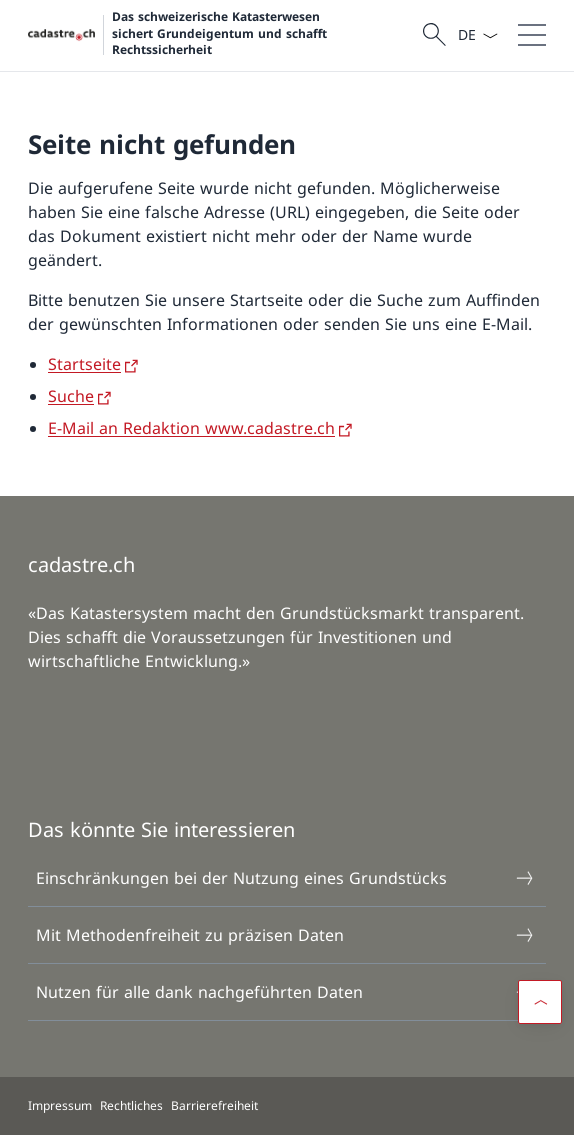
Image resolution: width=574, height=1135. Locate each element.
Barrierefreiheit (214, 1105)
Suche (71, 396)
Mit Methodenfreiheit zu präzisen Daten (286, 935)
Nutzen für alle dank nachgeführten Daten (286, 992)
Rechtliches (131, 1105)
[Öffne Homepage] (222, 35)
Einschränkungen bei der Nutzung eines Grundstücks (286, 878)
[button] (540, 1002)
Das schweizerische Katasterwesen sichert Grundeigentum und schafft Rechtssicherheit (220, 33)
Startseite (84, 364)
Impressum (60, 1105)
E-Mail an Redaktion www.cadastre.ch (191, 428)
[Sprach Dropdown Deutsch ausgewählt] (477, 35)
